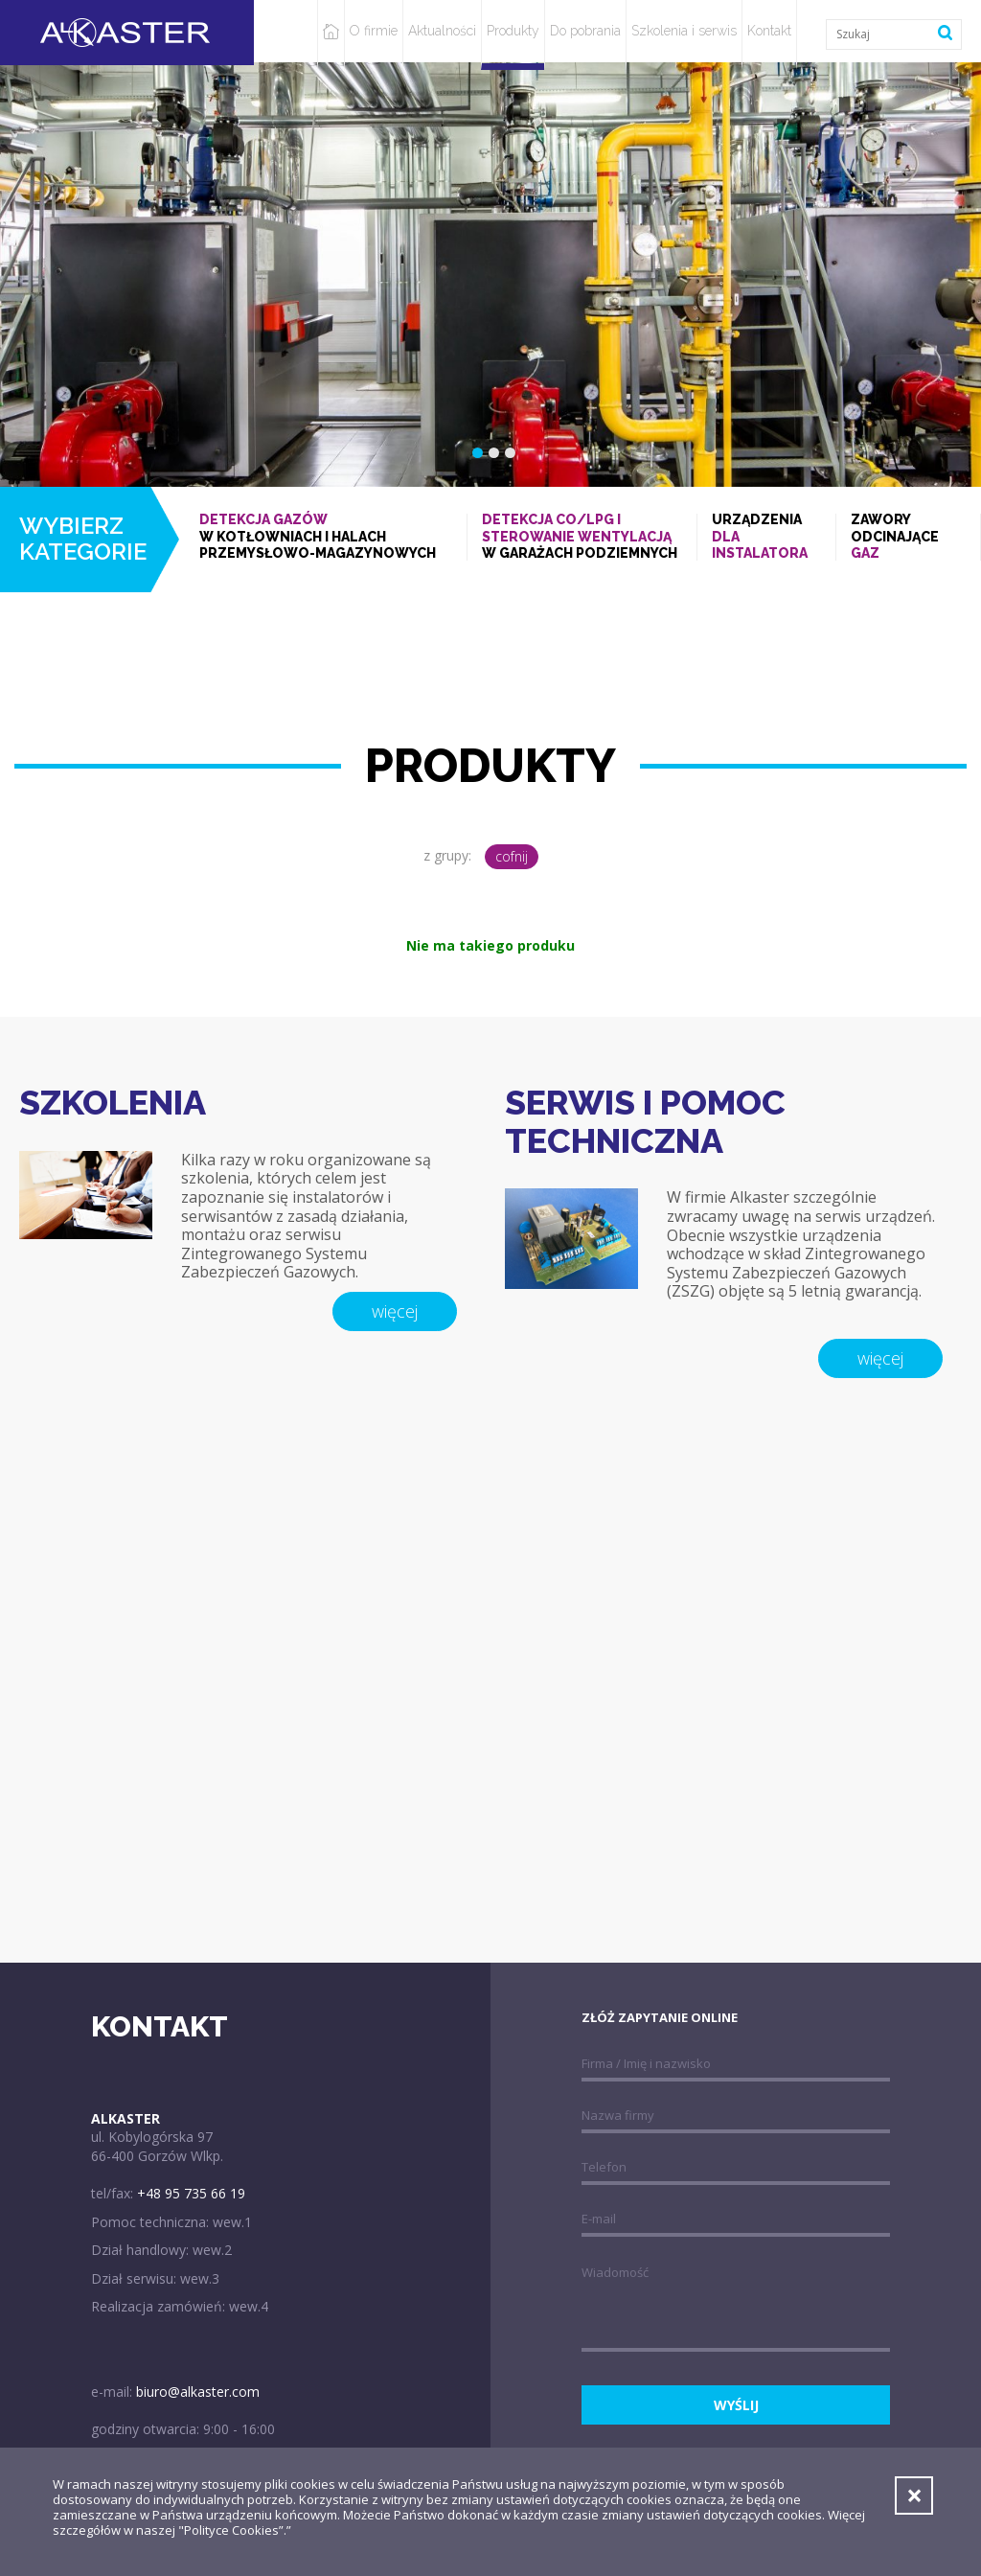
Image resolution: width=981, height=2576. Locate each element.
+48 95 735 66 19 (191, 2193)
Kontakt (769, 30)
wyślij (736, 2405)
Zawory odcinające (908, 537)
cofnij (511, 856)
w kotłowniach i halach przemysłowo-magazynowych (325, 536)
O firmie (374, 30)
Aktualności (442, 30)
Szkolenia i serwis (684, 30)
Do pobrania (585, 30)
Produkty (513, 30)
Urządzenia (766, 537)
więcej (395, 1311)
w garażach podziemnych (582, 536)
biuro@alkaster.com (198, 2391)
